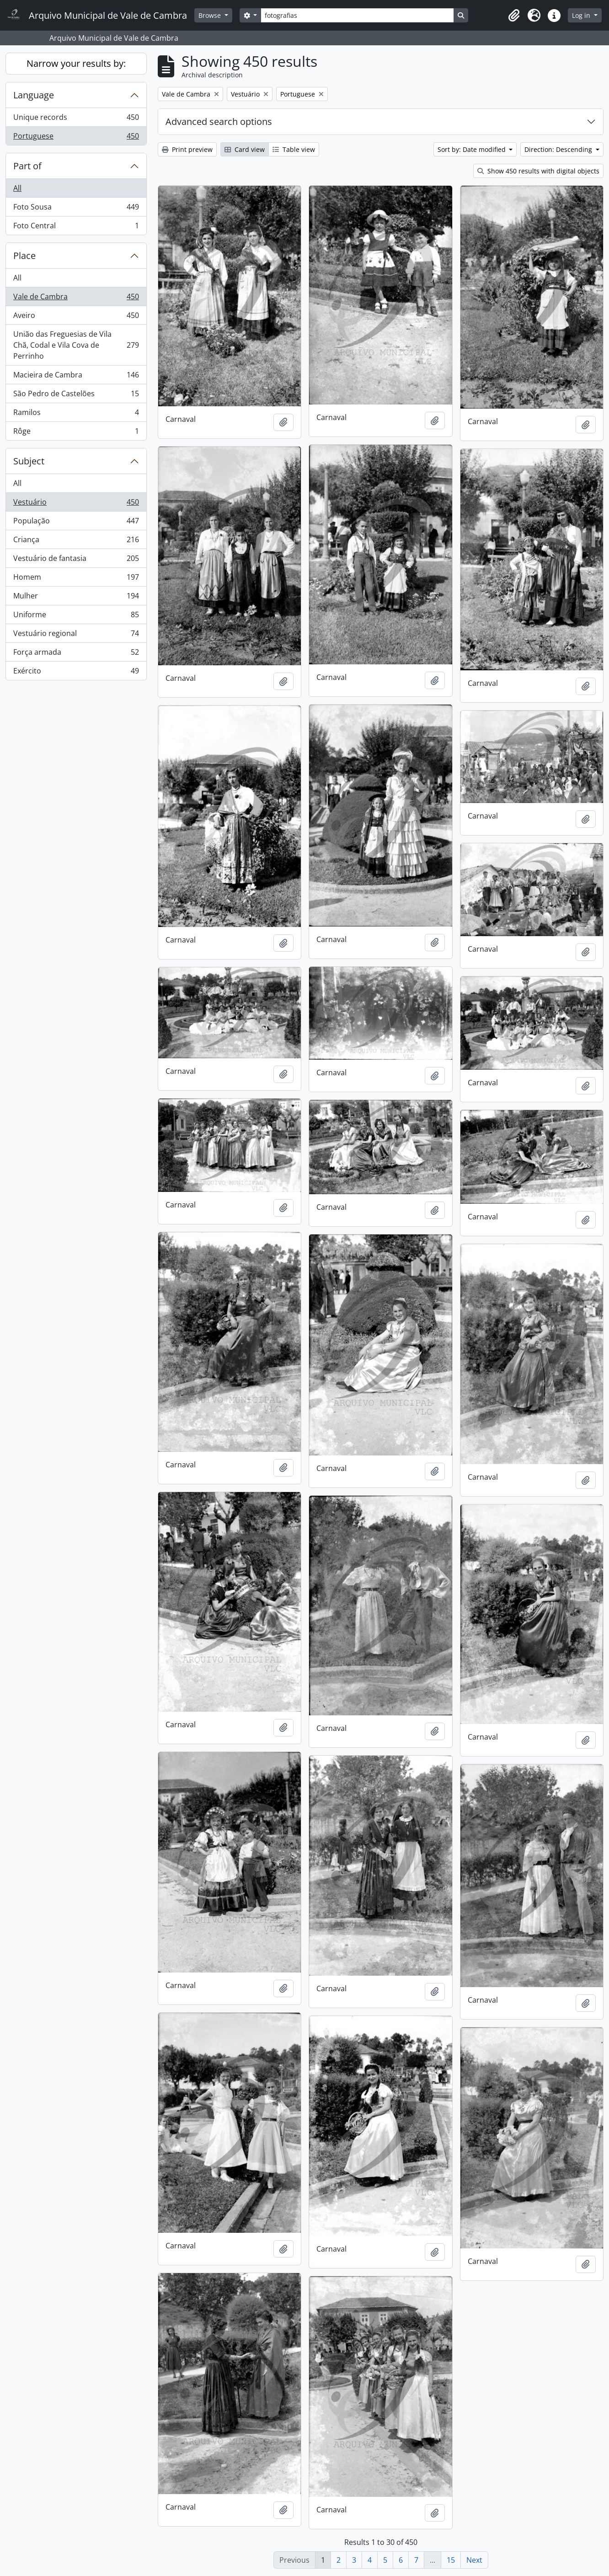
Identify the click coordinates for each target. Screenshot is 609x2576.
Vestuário (76, 504)
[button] (514, 15)
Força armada (76, 654)
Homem (76, 579)
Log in (582, 15)
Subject (28, 461)
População (76, 522)
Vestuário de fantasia (76, 560)
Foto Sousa (76, 208)
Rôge (76, 433)
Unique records (76, 119)
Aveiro (76, 317)
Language (33, 95)
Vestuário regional (76, 635)
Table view (293, 149)
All (17, 188)
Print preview (187, 149)
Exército (76, 672)
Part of (27, 166)
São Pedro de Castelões (76, 395)
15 (451, 2560)
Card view (244, 149)
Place (24, 255)
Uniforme (76, 616)
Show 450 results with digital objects (538, 171)
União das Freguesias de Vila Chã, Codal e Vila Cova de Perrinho (76, 345)
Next (474, 2560)
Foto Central (76, 227)
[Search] (357, 15)
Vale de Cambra (76, 298)
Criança (76, 541)
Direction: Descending (559, 149)
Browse (210, 15)
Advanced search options (219, 121)
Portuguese (76, 137)
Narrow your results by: (76, 63)
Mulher (76, 597)
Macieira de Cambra (76, 376)
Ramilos (76, 414)
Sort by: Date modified (473, 149)
